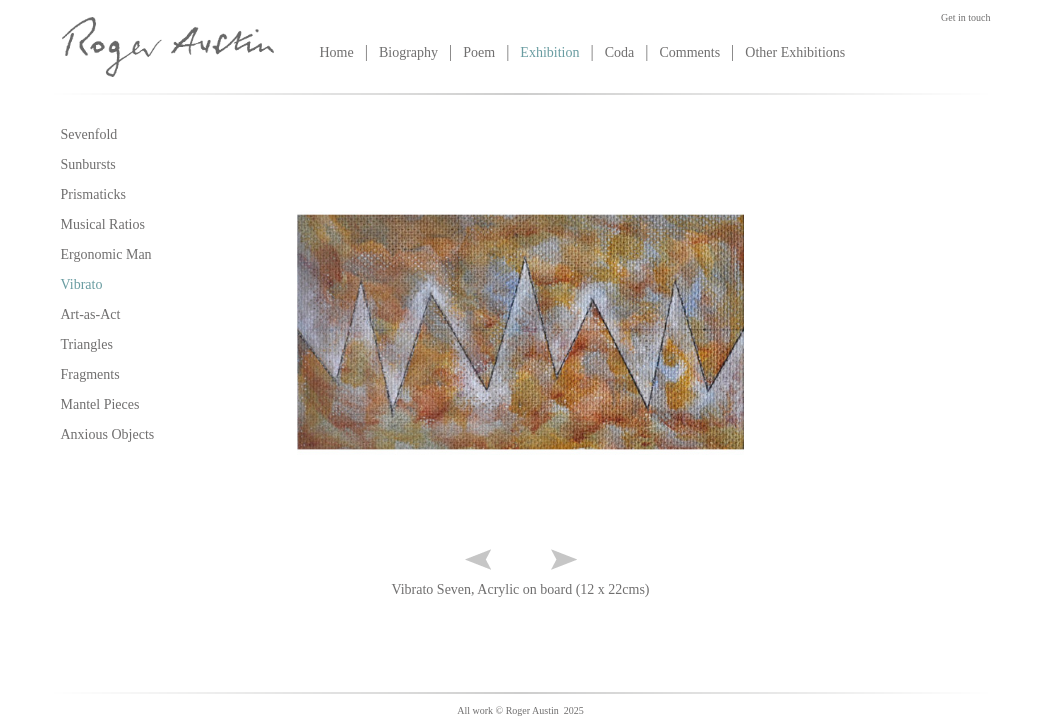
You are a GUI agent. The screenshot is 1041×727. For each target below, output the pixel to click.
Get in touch (965, 17)
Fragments (90, 374)
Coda (620, 52)
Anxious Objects (108, 434)
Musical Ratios (103, 224)
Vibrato (82, 284)
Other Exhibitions (795, 52)
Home (337, 52)
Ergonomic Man (106, 254)
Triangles (87, 344)
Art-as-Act (91, 314)
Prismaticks (93, 194)
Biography (408, 52)
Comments (689, 52)
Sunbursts (88, 164)
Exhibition (549, 52)
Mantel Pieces (100, 404)
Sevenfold (89, 134)
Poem (479, 52)
